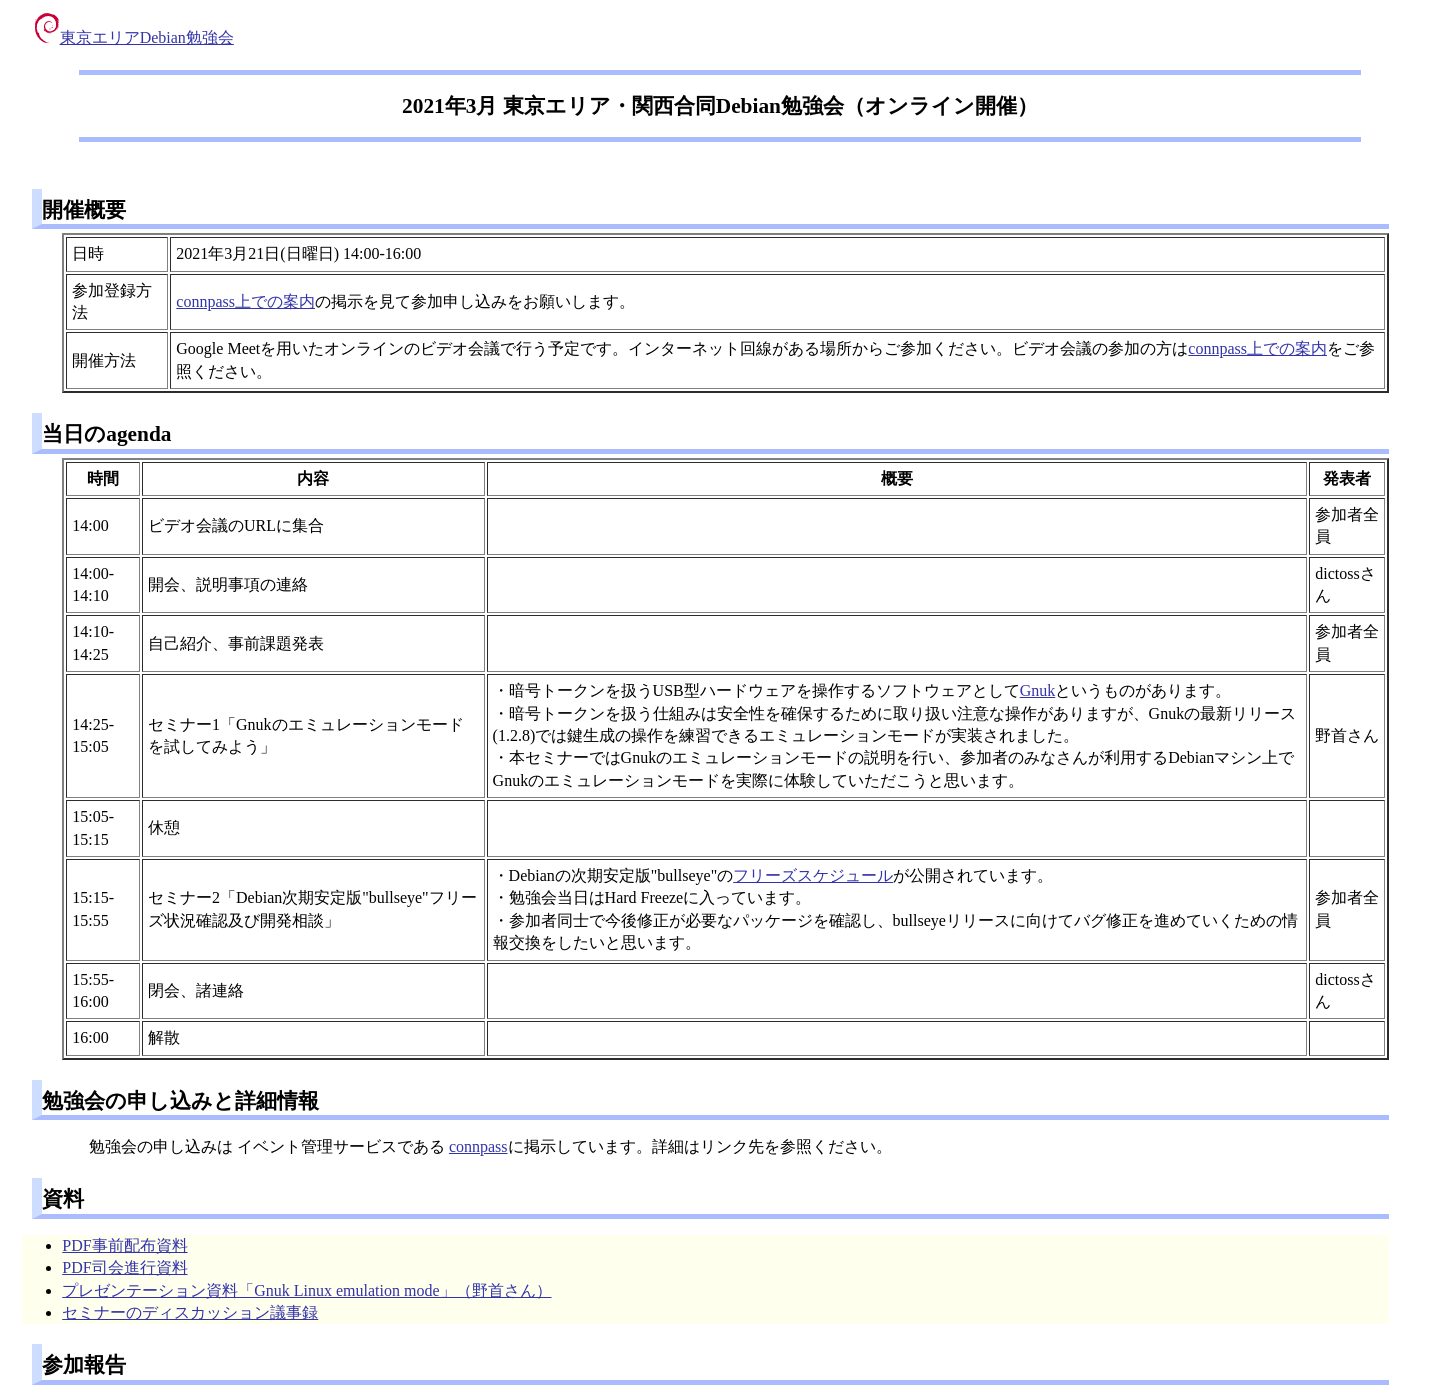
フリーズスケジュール (813, 875)
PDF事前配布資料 (124, 1245)
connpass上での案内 (245, 301)
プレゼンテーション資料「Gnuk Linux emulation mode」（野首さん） (306, 1290)
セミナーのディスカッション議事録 (190, 1312)
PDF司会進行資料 (124, 1267)
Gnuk (1038, 690)
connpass (478, 1146)
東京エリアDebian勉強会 (134, 37)
